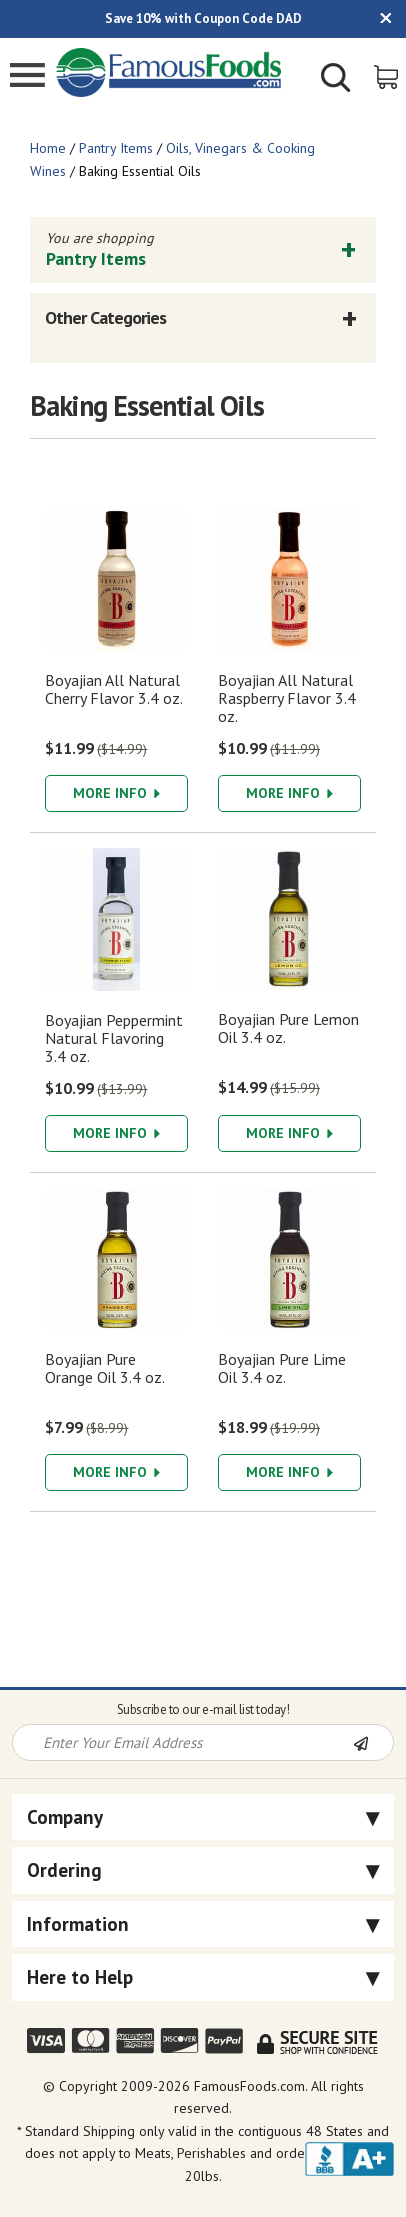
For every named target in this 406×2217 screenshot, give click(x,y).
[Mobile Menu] (27, 77)
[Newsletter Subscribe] (373, 1744)
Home (48, 148)
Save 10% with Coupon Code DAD (203, 18)
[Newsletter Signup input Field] (183, 1742)
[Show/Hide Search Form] (336, 80)
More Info (116, 793)
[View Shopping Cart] (387, 75)
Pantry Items (116, 148)
